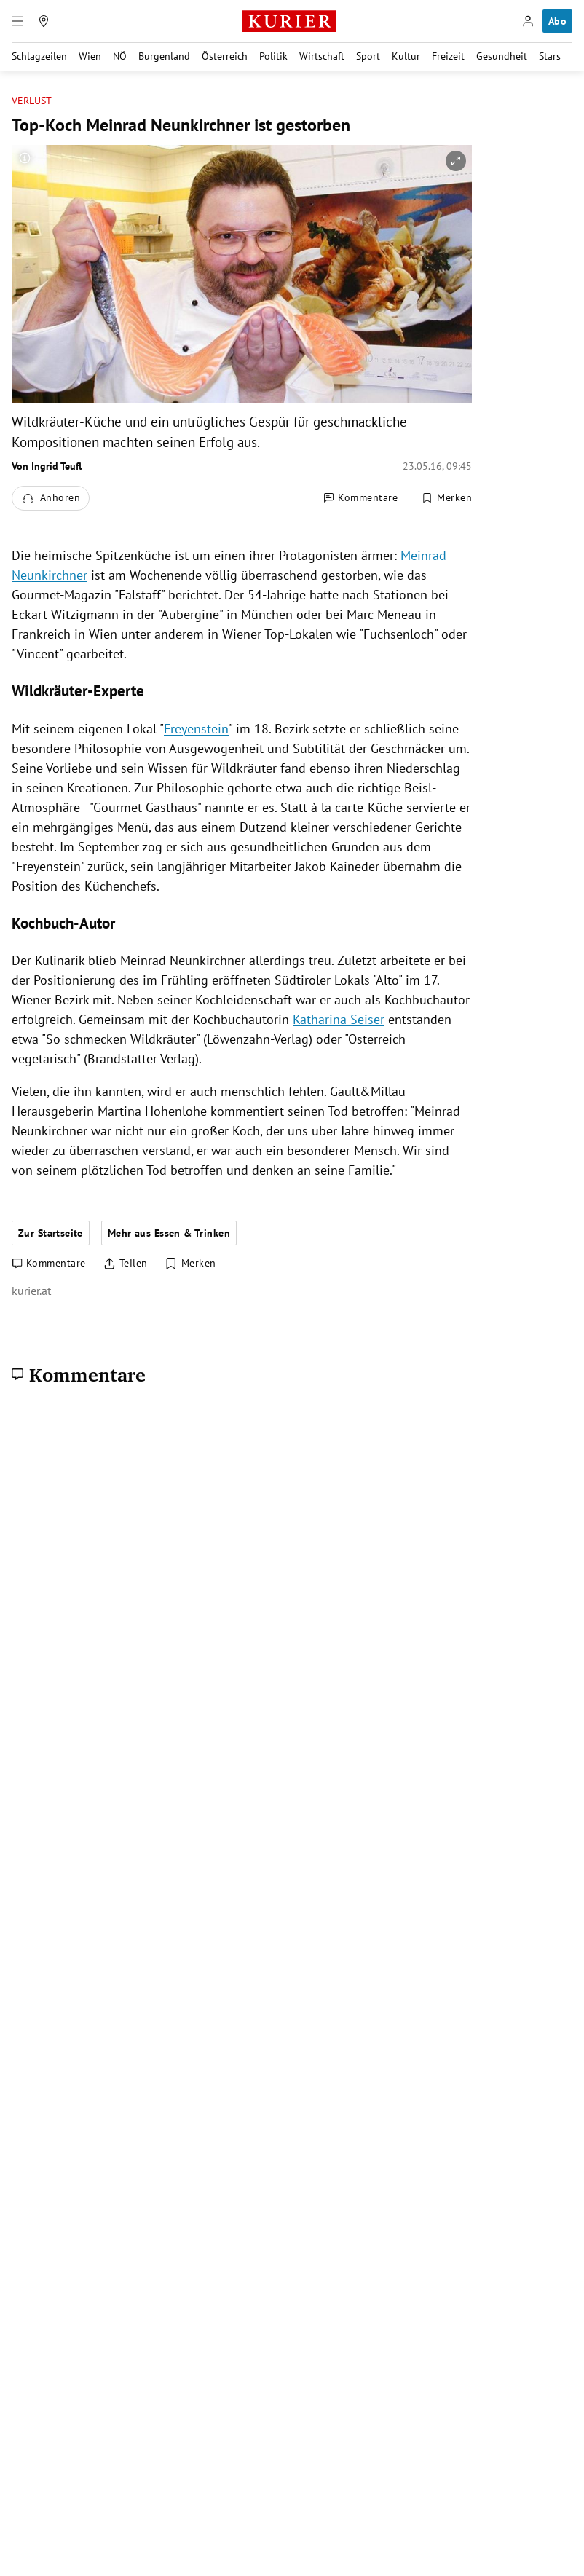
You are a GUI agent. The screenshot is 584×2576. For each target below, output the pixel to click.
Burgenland (164, 56)
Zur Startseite (50, 1233)
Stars (550, 56)
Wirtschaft (321, 56)
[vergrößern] (456, 161)
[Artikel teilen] (125, 1263)
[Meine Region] (43, 21)
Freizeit (448, 56)
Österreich (225, 56)
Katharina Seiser (338, 1019)
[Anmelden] (528, 21)
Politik (273, 56)
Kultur (406, 56)
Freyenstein (196, 728)
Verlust (32, 101)
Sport (368, 56)
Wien (90, 56)
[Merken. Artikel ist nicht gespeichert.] (446, 498)
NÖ (120, 56)
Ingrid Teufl (56, 466)
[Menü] (17, 21)
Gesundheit (501, 56)
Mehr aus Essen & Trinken (169, 1233)
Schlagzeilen (39, 56)
